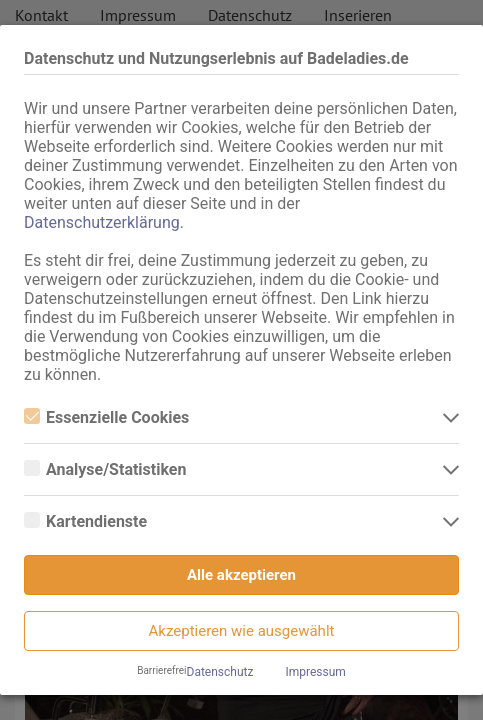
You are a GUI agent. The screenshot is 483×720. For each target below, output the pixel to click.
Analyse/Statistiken (105, 469)
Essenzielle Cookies (106, 417)
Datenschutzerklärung (102, 222)
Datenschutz (220, 672)
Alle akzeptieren (241, 575)
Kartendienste (85, 521)
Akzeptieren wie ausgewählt (242, 631)
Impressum (315, 672)
